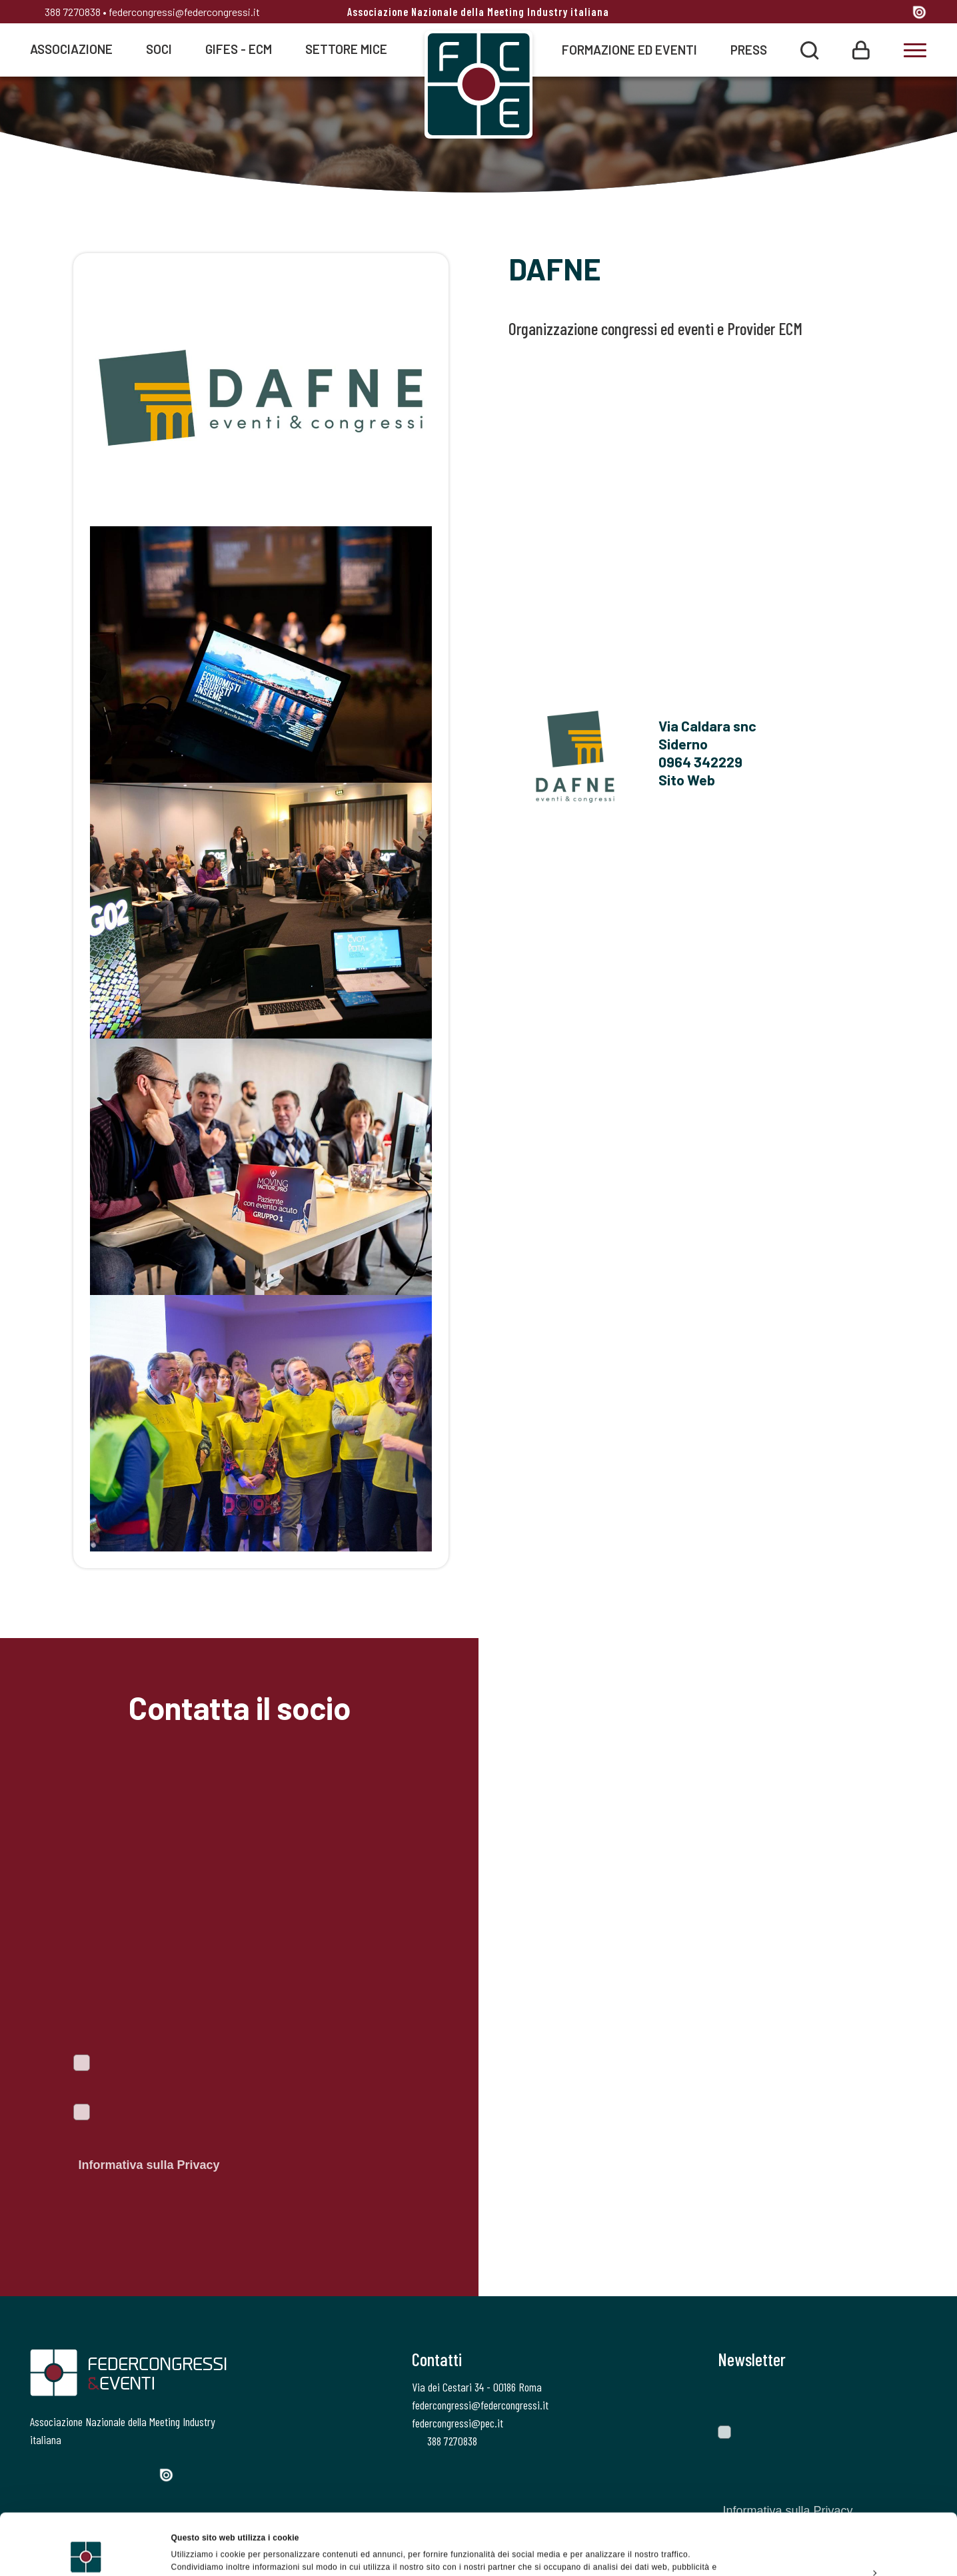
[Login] (861, 49)
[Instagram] (847, 13)
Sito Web (686, 779)
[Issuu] (919, 11)
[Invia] (907, 2396)
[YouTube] (896, 13)
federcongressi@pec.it (457, 2422)
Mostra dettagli (200, 2552)
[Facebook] (799, 13)
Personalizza (846, 2514)
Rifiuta (845, 2545)
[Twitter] (822, 13)
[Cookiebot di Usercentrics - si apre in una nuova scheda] (86, 2552)
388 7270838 (65, 11)
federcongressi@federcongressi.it (184, 11)
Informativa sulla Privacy (148, 2165)
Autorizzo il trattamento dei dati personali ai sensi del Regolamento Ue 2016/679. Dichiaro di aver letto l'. (225, 2141)
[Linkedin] (871, 13)
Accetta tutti (845, 2484)
